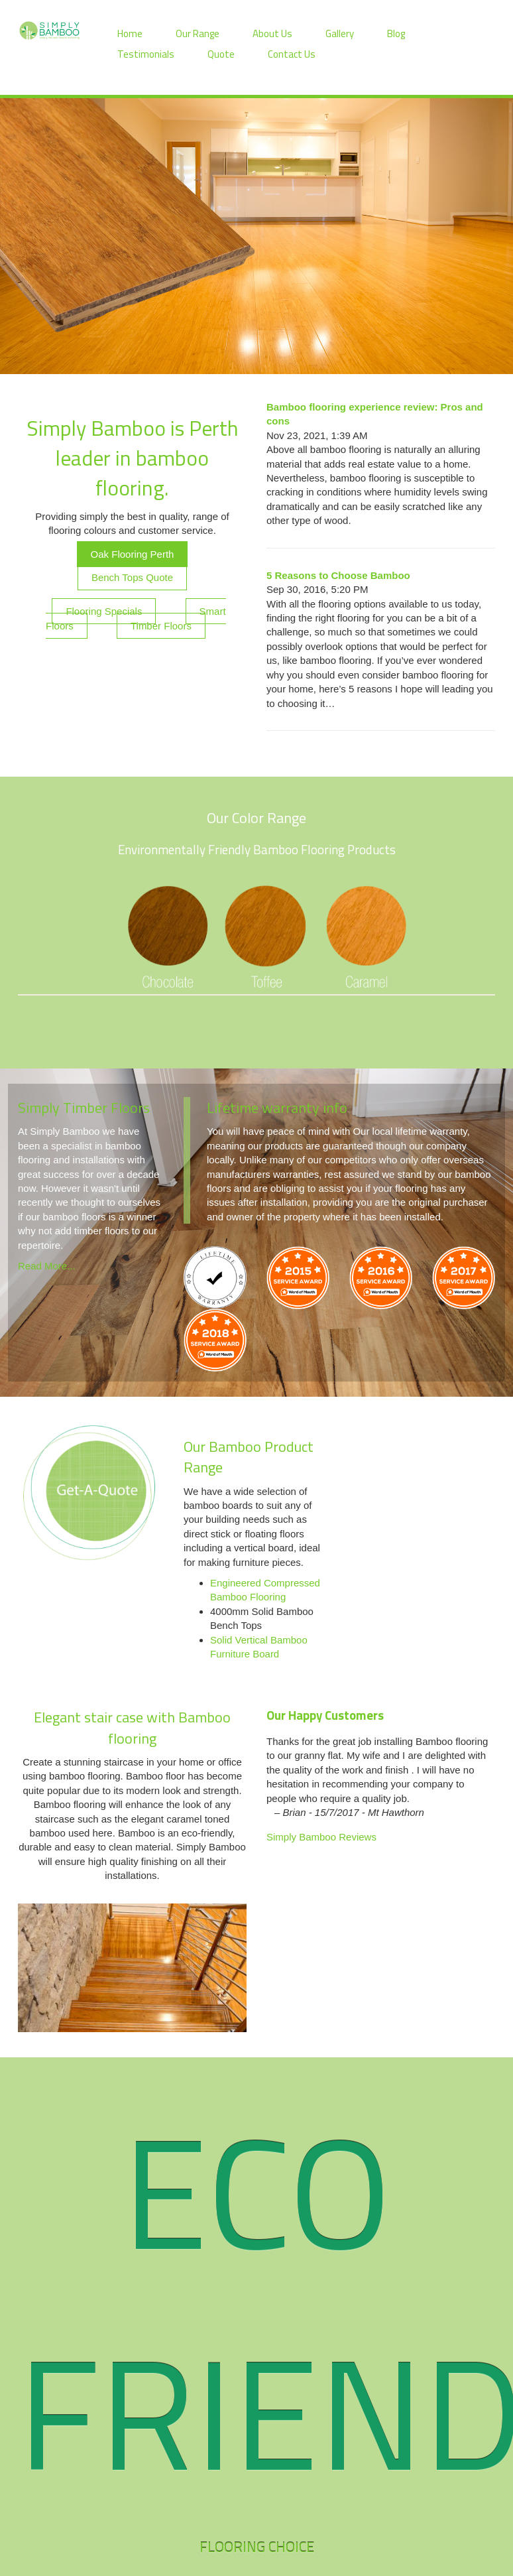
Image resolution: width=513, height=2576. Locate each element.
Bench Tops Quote (132, 577)
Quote (221, 54)
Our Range (197, 33)
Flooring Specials (104, 611)
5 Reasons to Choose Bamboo (338, 575)
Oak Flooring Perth (132, 554)
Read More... (47, 1265)
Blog (396, 33)
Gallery (339, 33)
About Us (272, 33)
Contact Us (291, 54)
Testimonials (145, 54)
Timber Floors (161, 625)
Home (129, 33)
